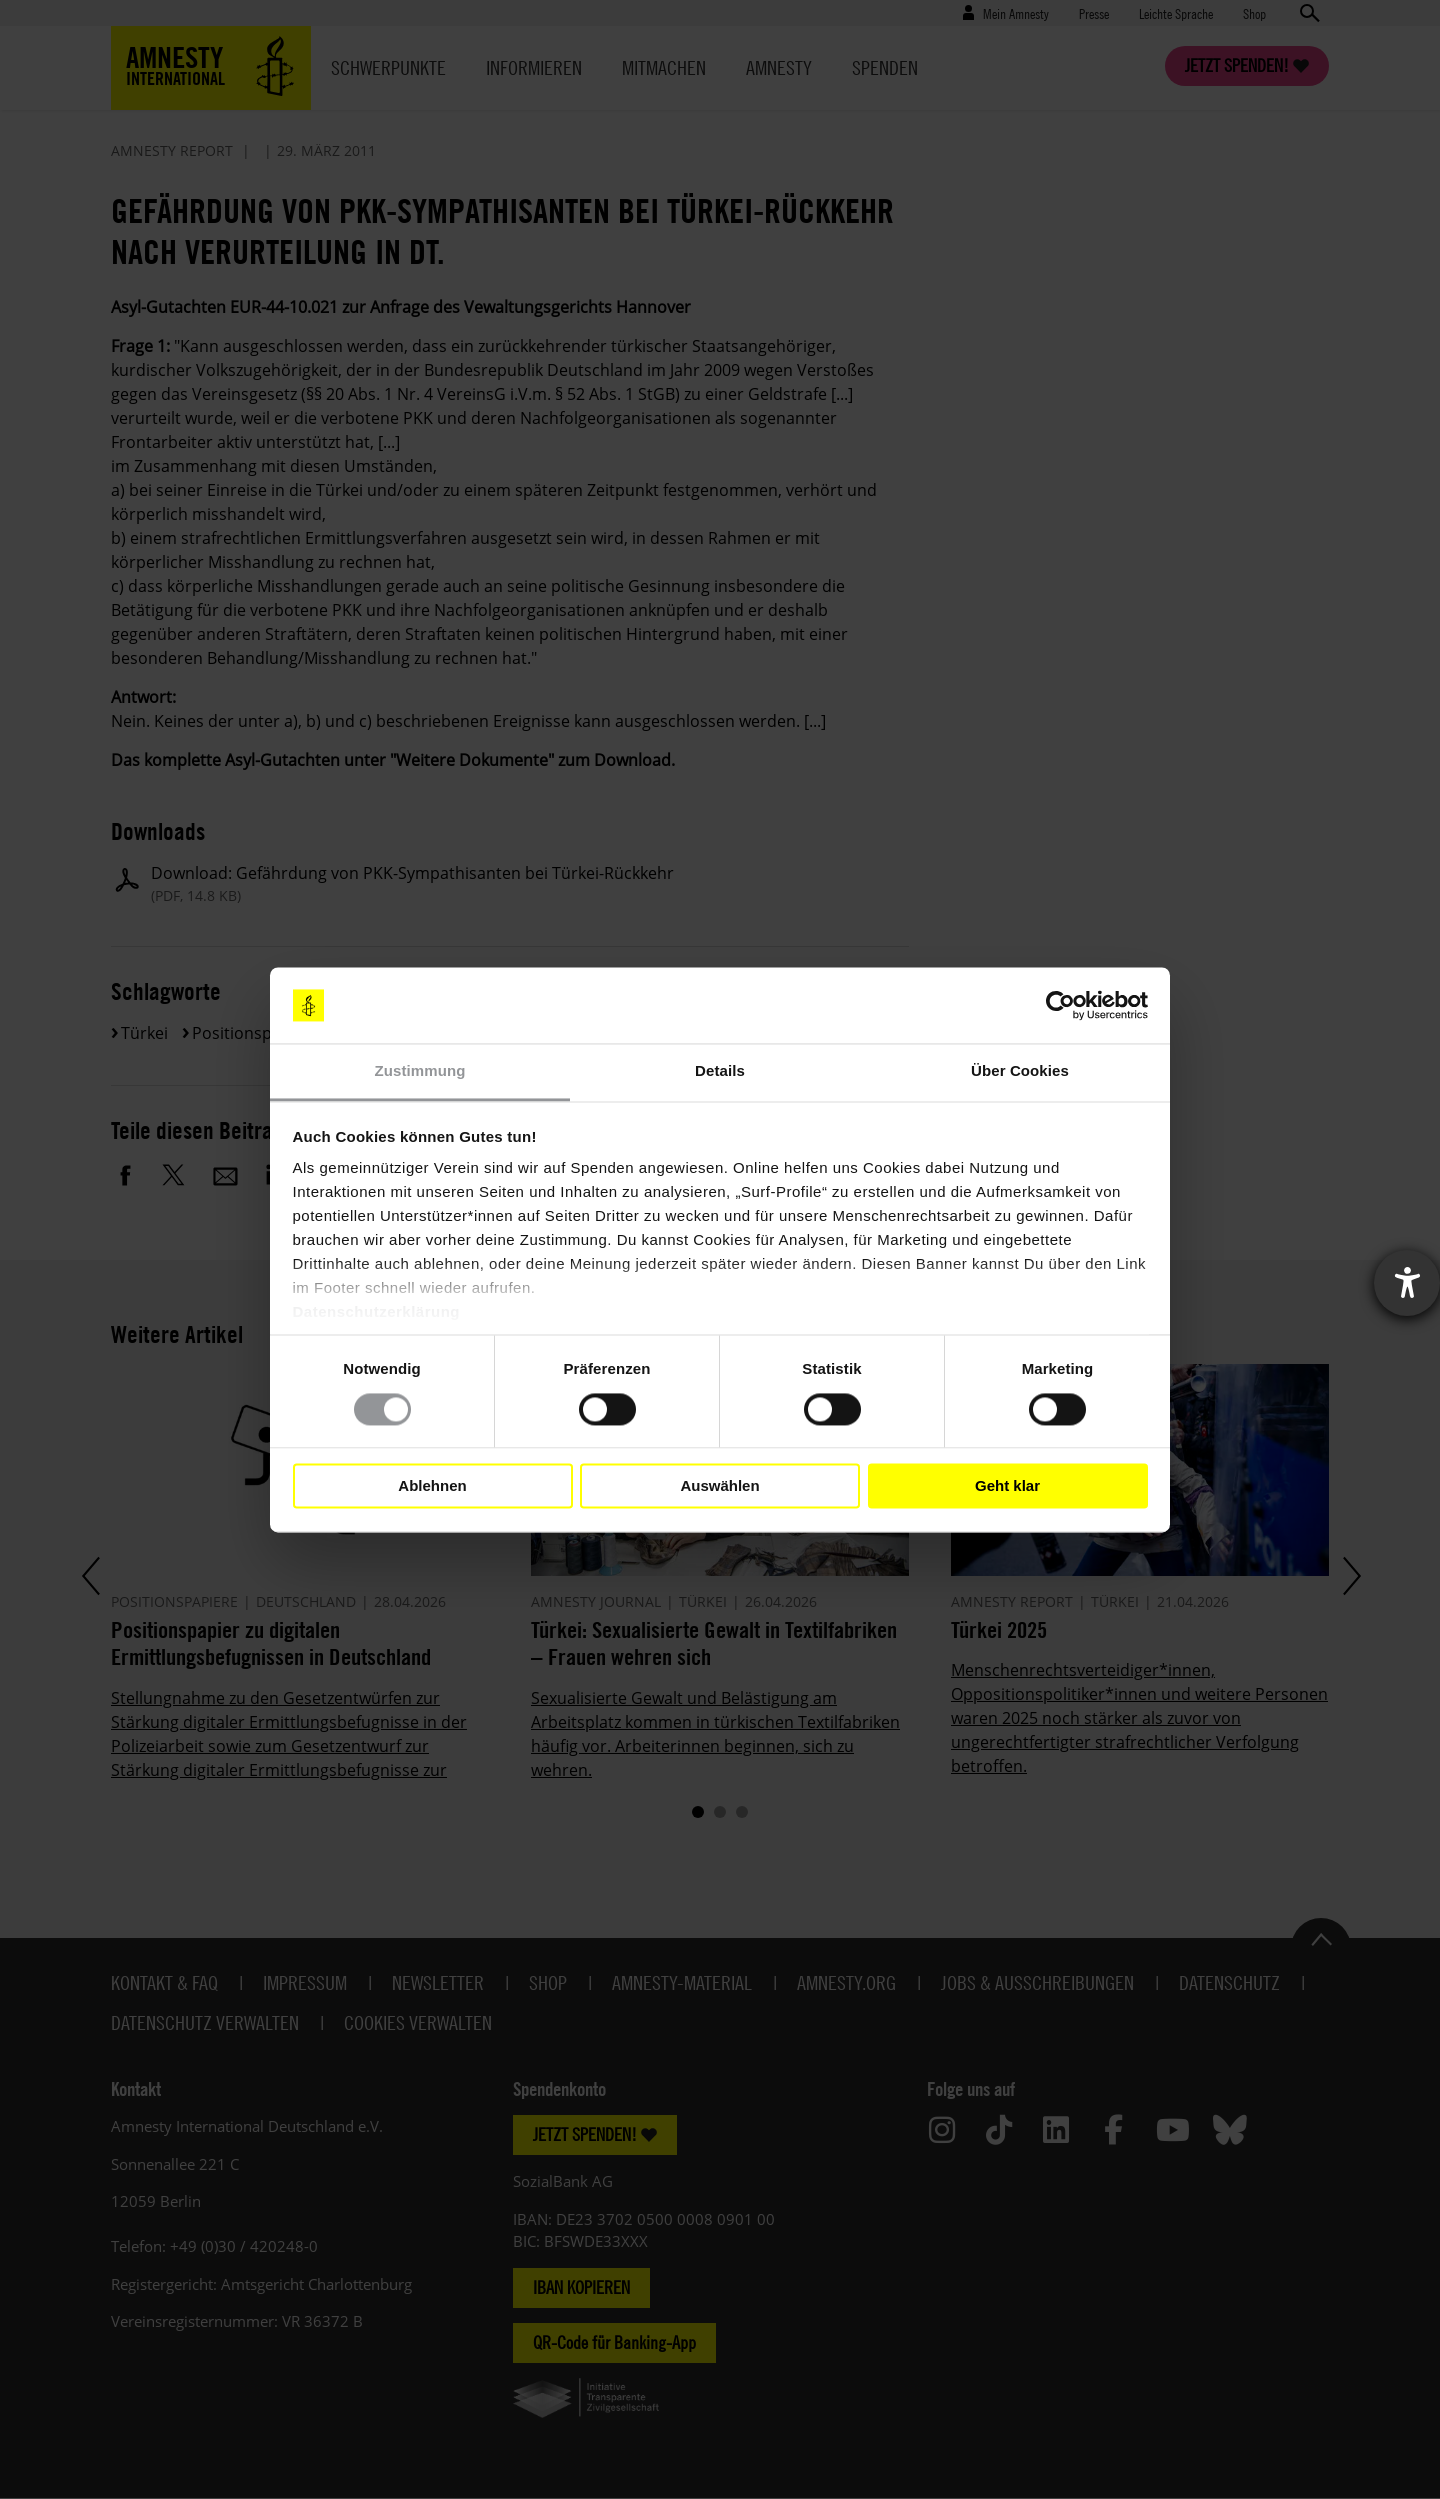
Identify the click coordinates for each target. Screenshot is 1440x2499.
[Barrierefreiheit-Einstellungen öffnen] (1407, 1283)
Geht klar (1007, 1485)
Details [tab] (720, 1071)
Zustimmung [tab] (420, 1071)
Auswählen (719, 1485)
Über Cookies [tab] (1020, 1071)
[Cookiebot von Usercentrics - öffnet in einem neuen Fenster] (1060, 1005)
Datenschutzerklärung (377, 1312)
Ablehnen (432, 1485)
